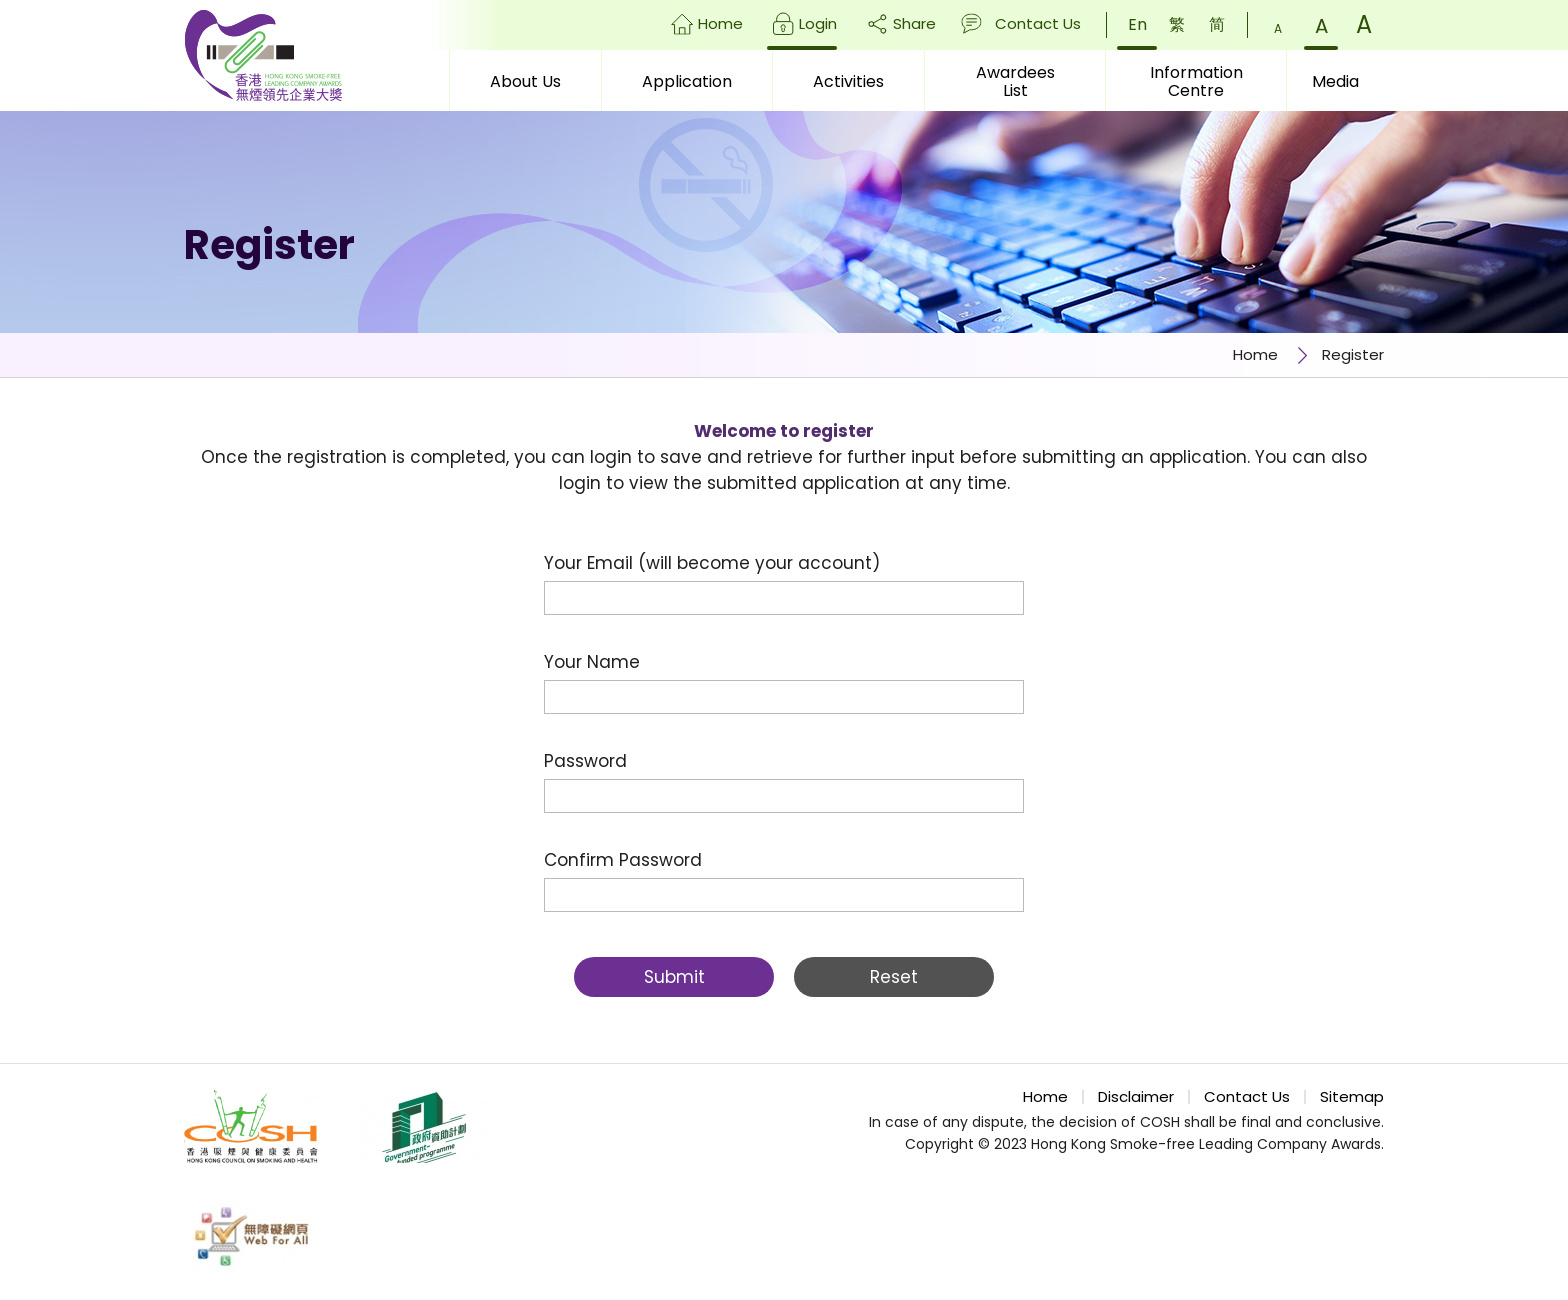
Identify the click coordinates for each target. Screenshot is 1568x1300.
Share (914, 23)
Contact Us (1038, 23)
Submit (674, 977)
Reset (894, 977)
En (1137, 24)
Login (818, 23)
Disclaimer (1136, 1097)
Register (1353, 354)
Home (720, 23)
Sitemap (1352, 1097)
